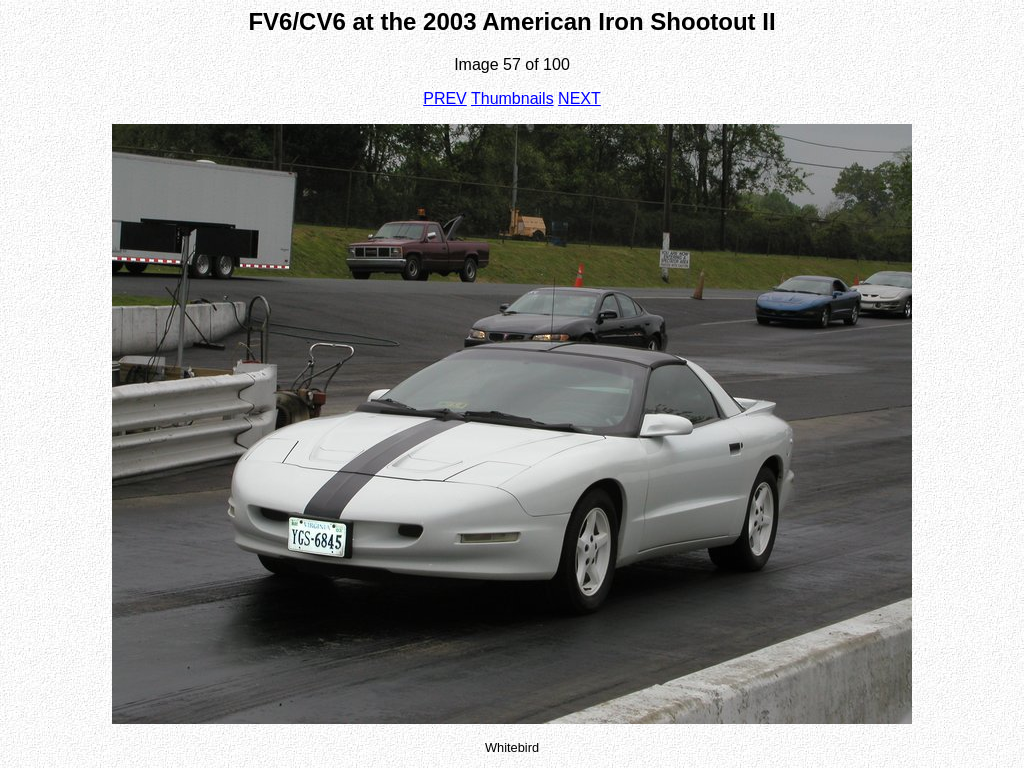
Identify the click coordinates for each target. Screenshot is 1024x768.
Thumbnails (512, 98)
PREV (445, 98)
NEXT (579, 98)
